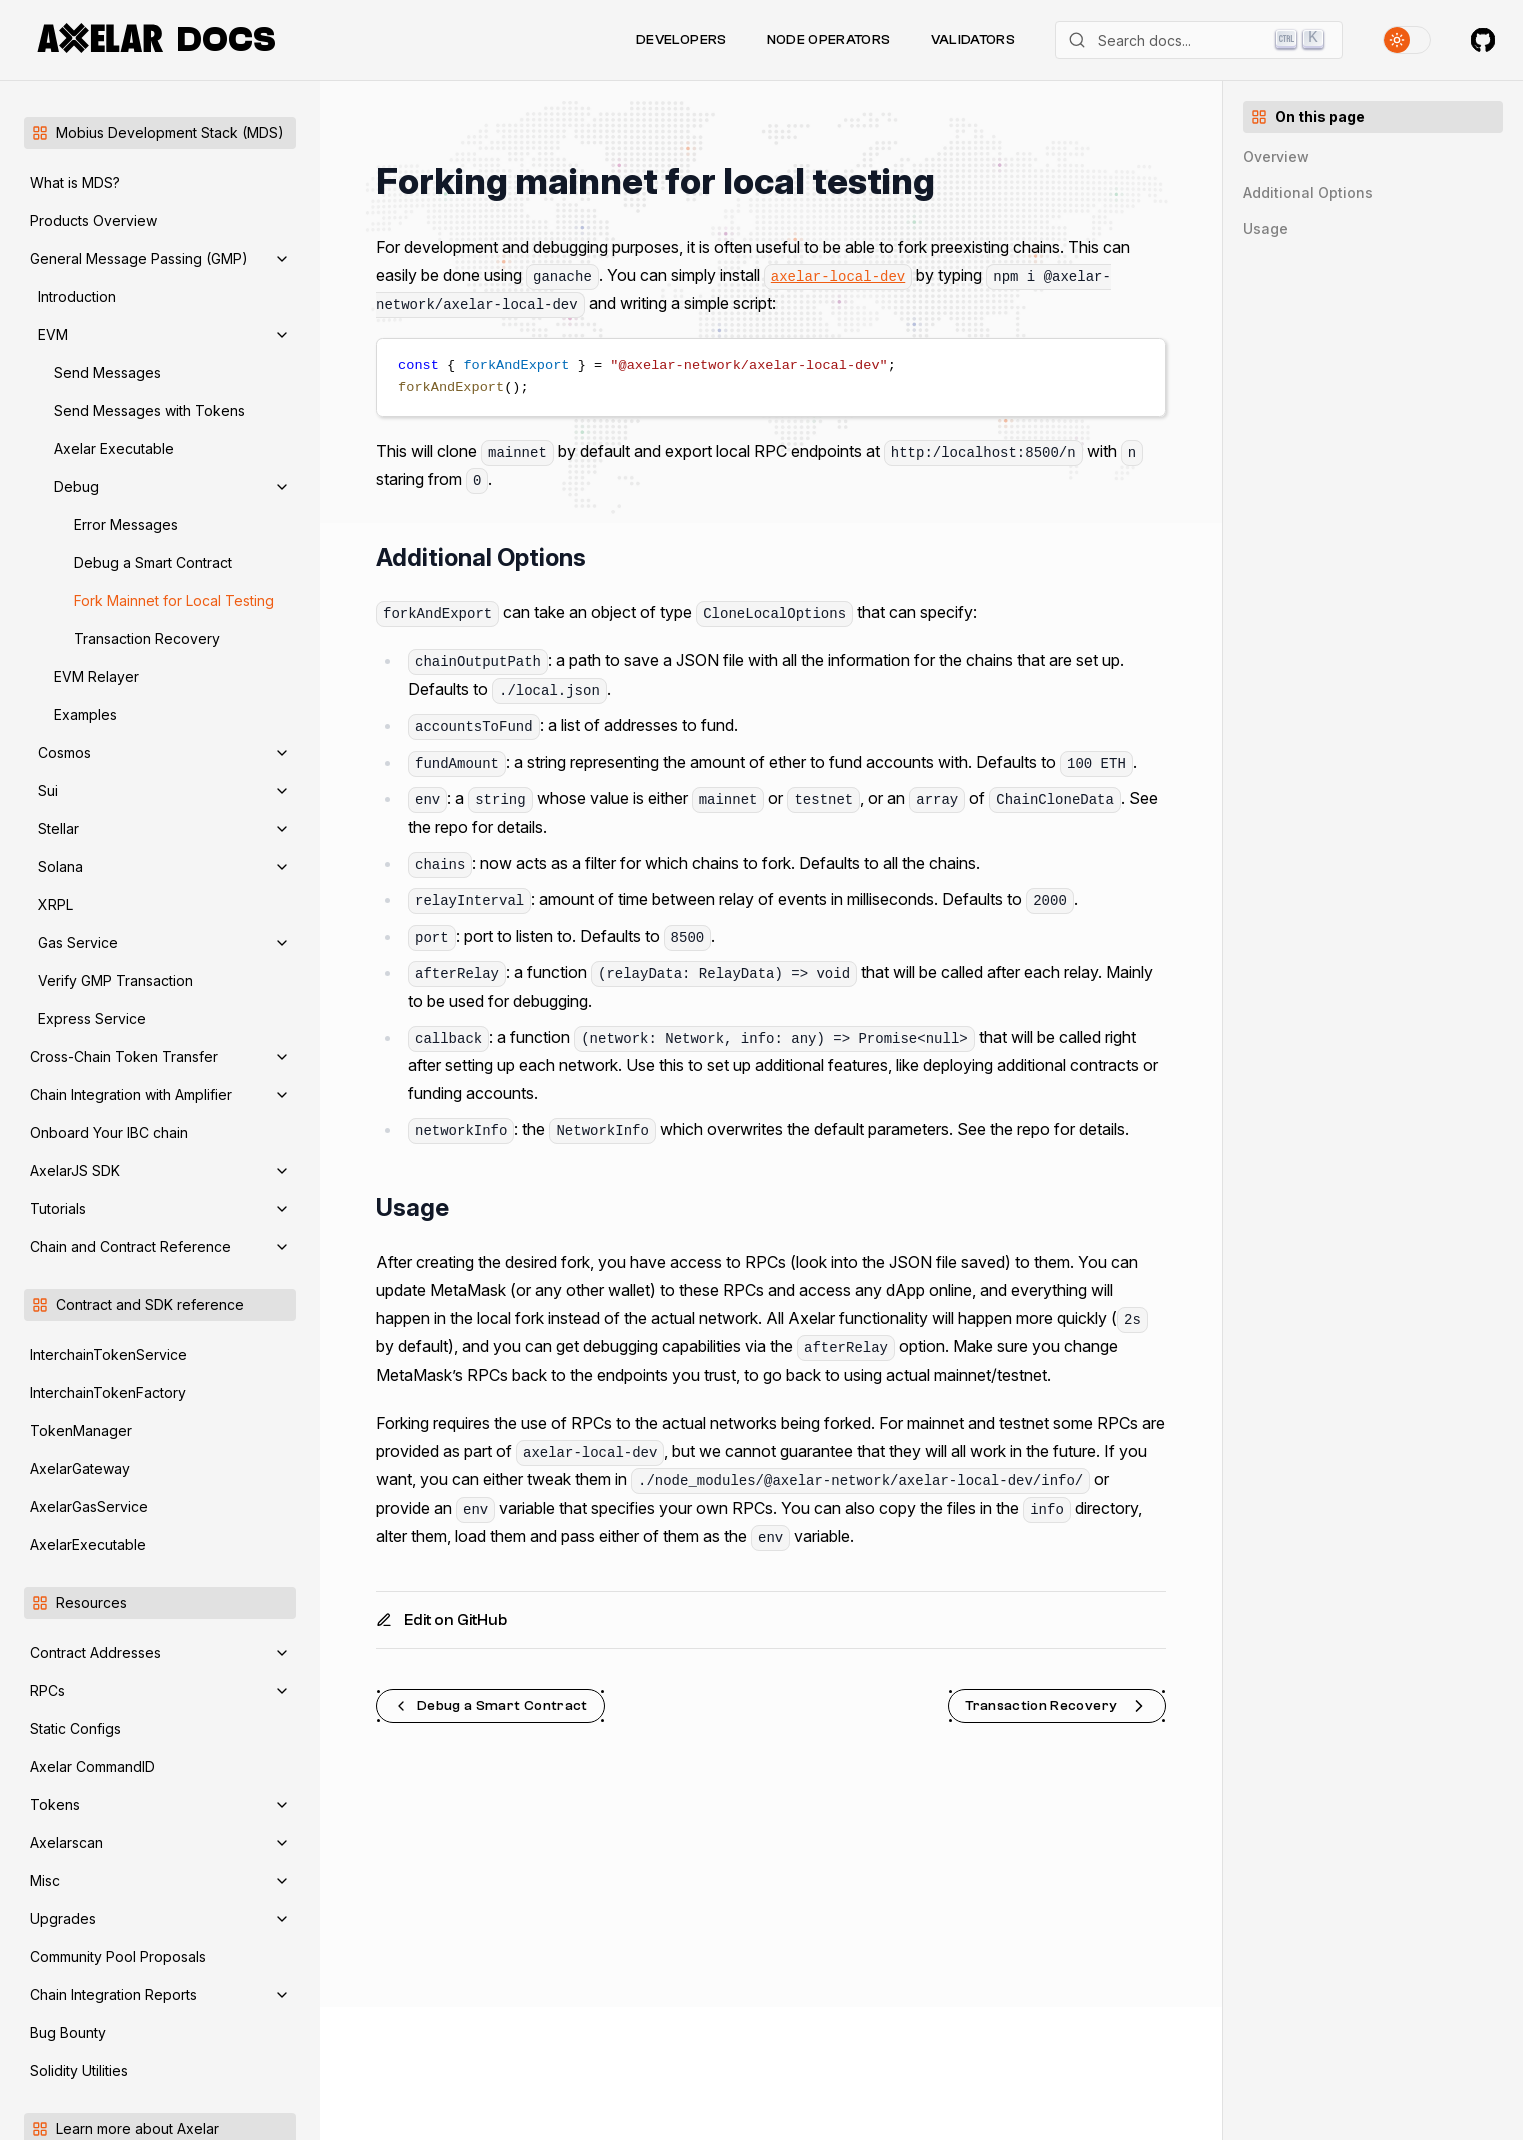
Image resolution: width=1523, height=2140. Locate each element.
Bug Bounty (68, 2032)
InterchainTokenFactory (108, 1392)
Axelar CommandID (92, 1766)
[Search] (1199, 40)
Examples (85, 714)
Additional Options (1308, 192)
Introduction (77, 296)
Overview (1276, 156)
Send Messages (107, 372)
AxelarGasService (89, 1506)
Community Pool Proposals (118, 1956)
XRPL (55, 904)
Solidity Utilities (79, 2070)
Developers (681, 40)
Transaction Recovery (147, 638)
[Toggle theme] (1407, 40)
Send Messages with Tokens (149, 410)
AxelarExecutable (88, 1544)
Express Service (92, 1018)
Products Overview (93, 220)
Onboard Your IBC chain (109, 1132)
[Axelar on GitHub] (1483, 40)
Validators (973, 40)
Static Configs (75, 1728)
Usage (1265, 228)
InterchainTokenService (108, 1354)
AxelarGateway (80, 1468)
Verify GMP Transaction (115, 980)
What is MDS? (75, 182)
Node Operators (829, 40)
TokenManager (81, 1430)
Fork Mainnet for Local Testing (174, 600)
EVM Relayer (96, 676)
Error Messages (126, 524)
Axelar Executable (114, 448)
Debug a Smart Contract (153, 562)
